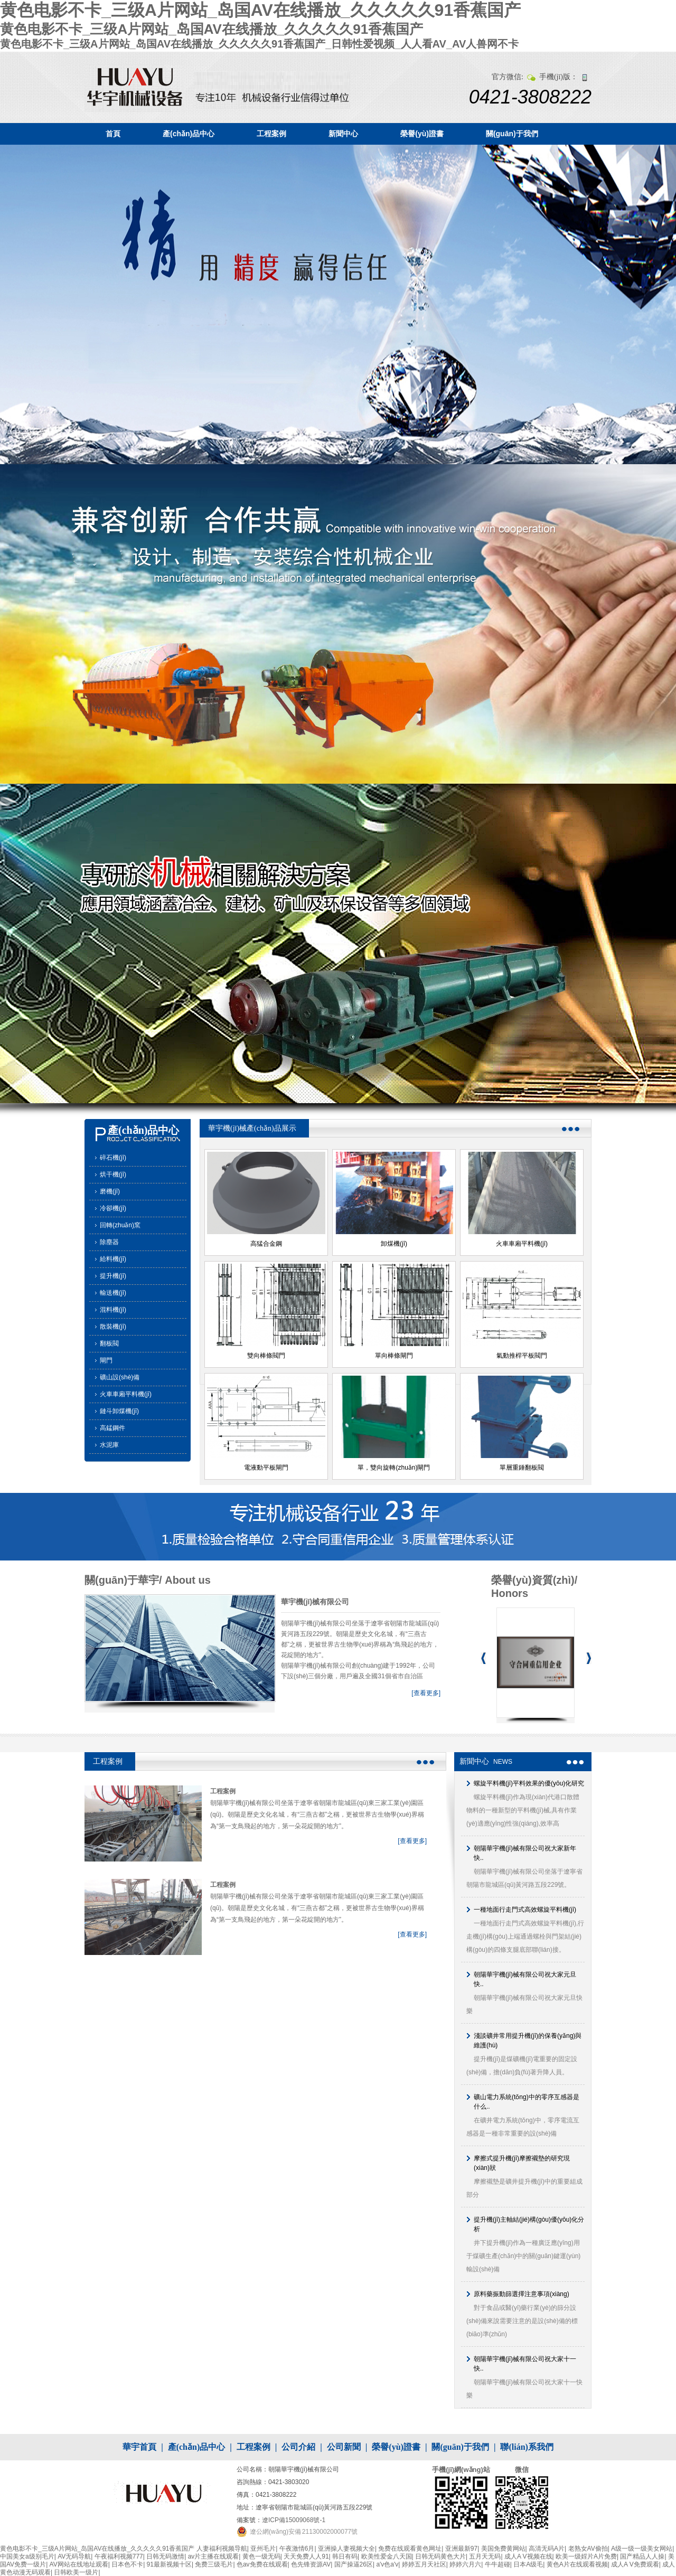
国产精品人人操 (642, 2556)
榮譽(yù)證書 (422, 133)
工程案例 (271, 133)
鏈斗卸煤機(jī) (119, 1411)
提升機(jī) (113, 1276)
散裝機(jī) (113, 1326)
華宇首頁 (139, 2446)
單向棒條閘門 (394, 1355)
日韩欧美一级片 (76, 2572)
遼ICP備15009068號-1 (293, 2520)
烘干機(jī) (113, 1174)
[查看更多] (425, 1693)
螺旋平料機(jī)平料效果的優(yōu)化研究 (529, 1783)
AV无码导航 (74, 2556)
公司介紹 (298, 2446)
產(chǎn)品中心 (188, 133)
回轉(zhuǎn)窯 (120, 1225)
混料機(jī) (113, 1309)
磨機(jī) (110, 1191)
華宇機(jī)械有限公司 (315, 1601)
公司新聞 (344, 2446)
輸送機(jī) (113, 1292)
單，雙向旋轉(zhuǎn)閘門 (394, 1467)
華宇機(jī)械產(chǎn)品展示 (252, 1128)
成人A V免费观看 (635, 2564)
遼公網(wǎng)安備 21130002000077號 (304, 2531)
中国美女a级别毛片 (27, 2556)
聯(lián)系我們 (526, 2446)
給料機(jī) (113, 1259)
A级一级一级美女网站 (641, 2548)
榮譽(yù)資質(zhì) (533, 1580)
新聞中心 (343, 133)
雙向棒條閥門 (266, 1355)
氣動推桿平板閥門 (521, 1355)
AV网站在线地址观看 (79, 2564)
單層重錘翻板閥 (522, 1467)
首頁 (113, 133)
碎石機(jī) (113, 1157)
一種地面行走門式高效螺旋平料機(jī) (525, 1909)
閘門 (106, 1360)
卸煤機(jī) (394, 1243)
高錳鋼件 (112, 1428)
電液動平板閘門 (266, 1467)
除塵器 (109, 1242)
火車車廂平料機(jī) (126, 1394)
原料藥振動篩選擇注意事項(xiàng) (521, 2294)
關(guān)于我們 (512, 133)
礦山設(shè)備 (119, 1377)
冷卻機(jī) (113, 1208)
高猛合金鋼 (266, 1243)
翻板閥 (109, 1343)
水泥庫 (109, 1445)
